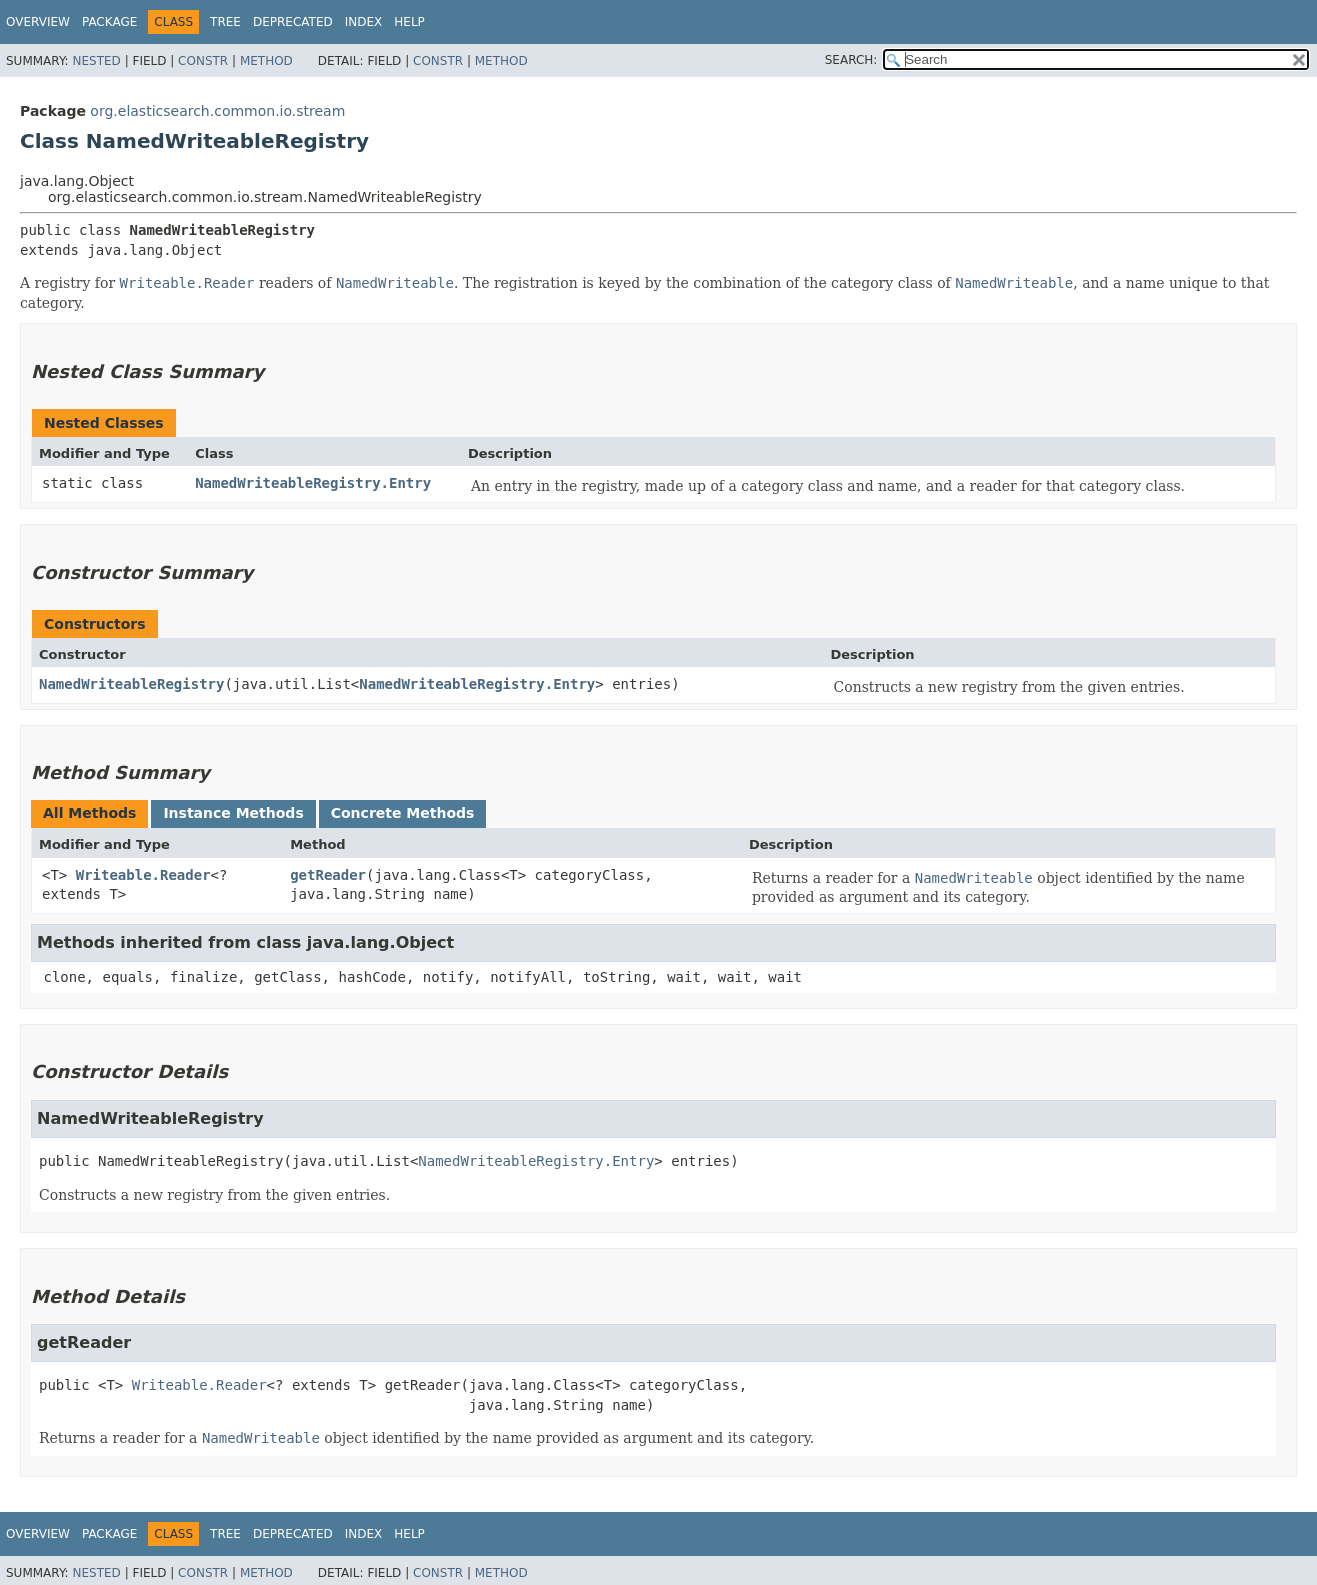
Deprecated (293, 22)
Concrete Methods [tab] (403, 813)
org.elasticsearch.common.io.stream (217, 111)
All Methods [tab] (89, 813)
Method (266, 61)
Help (409, 22)
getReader (328, 875)
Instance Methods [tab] (233, 813)
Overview (38, 22)
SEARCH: (851, 60)
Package (109, 22)
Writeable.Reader (143, 875)
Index (364, 22)
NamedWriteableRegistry (131, 684)
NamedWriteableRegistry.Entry (313, 483)
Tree (225, 22)
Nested (96, 61)
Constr (203, 61)
